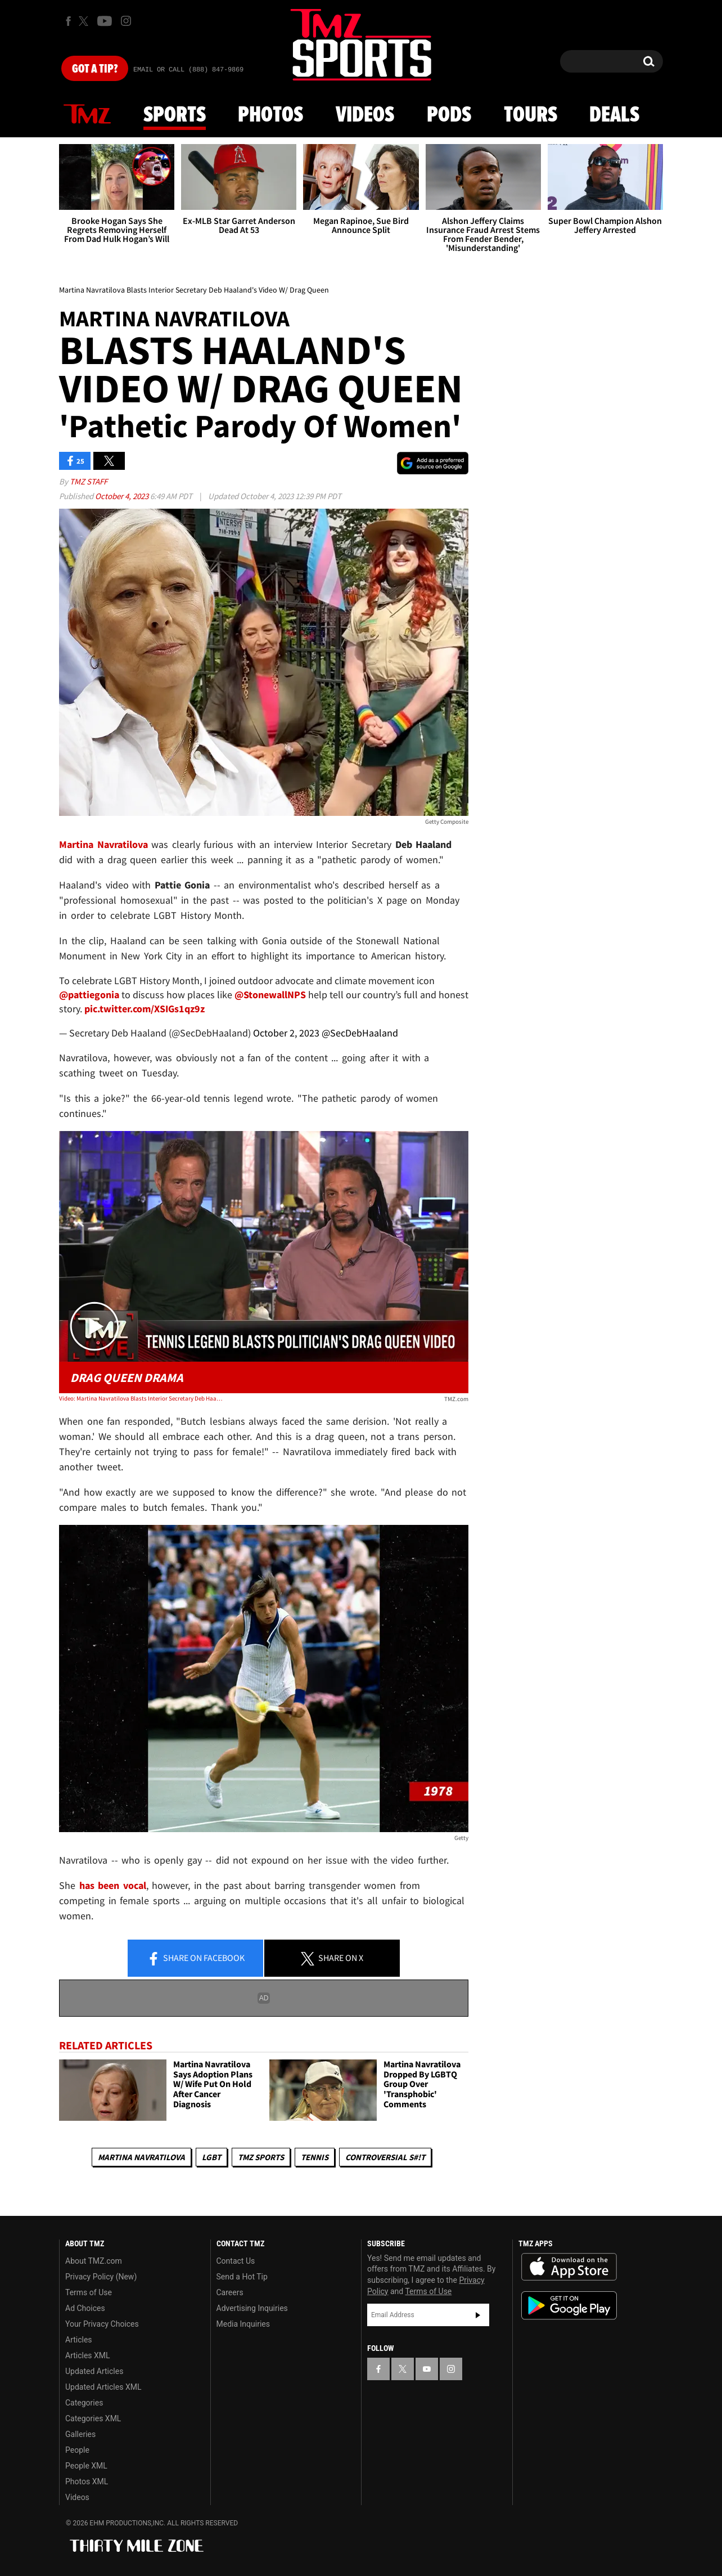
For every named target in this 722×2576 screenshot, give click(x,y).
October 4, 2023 (122, 496)
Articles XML (87, 2355)
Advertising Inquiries (252, 2308)
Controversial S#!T (385, 2157)
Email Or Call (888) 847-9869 (188, 70)
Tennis (314, 2157)
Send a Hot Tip (242, 2276)
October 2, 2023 (286, 1032)
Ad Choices (85, 2308)
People (77, 2449)
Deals (614, 115)
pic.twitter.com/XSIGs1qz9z (144, 1008)
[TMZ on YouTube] (427, 2369)
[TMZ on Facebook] (68, 21)
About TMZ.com (93, 2260)
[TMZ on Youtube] (104, 21)
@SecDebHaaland (360, 1032)
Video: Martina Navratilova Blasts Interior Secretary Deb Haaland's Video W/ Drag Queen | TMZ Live (141, 1398)
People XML (86, 2465)
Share (196, 1958)
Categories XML (93, 2418)
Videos (365, 115)
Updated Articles (94, 2371)
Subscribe (478, 2315)
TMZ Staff (88, 481)
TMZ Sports (261, 2157)
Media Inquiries (243, 2323)
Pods (449, 115)
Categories (84, 2402)
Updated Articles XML (103, 2386)
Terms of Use (88, 2292)
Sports (174, 115)
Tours (530, 115)
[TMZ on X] (85, 21)
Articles (78, 2339)
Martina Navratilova (141, 2157)
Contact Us (235, 2260)
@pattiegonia (89, 994)
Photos (270, 115)
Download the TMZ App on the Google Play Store (569, 2305)
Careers (229, 2292)
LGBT (211, 2157)
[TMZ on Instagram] (126, 21)
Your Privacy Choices (102, 2323)
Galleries (80, 2434)
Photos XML (86, 2481)
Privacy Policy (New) (101, 2276)
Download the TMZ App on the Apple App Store (569, 2267)
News (87, 114)
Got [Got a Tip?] (95, 69)
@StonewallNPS (270, 994)
